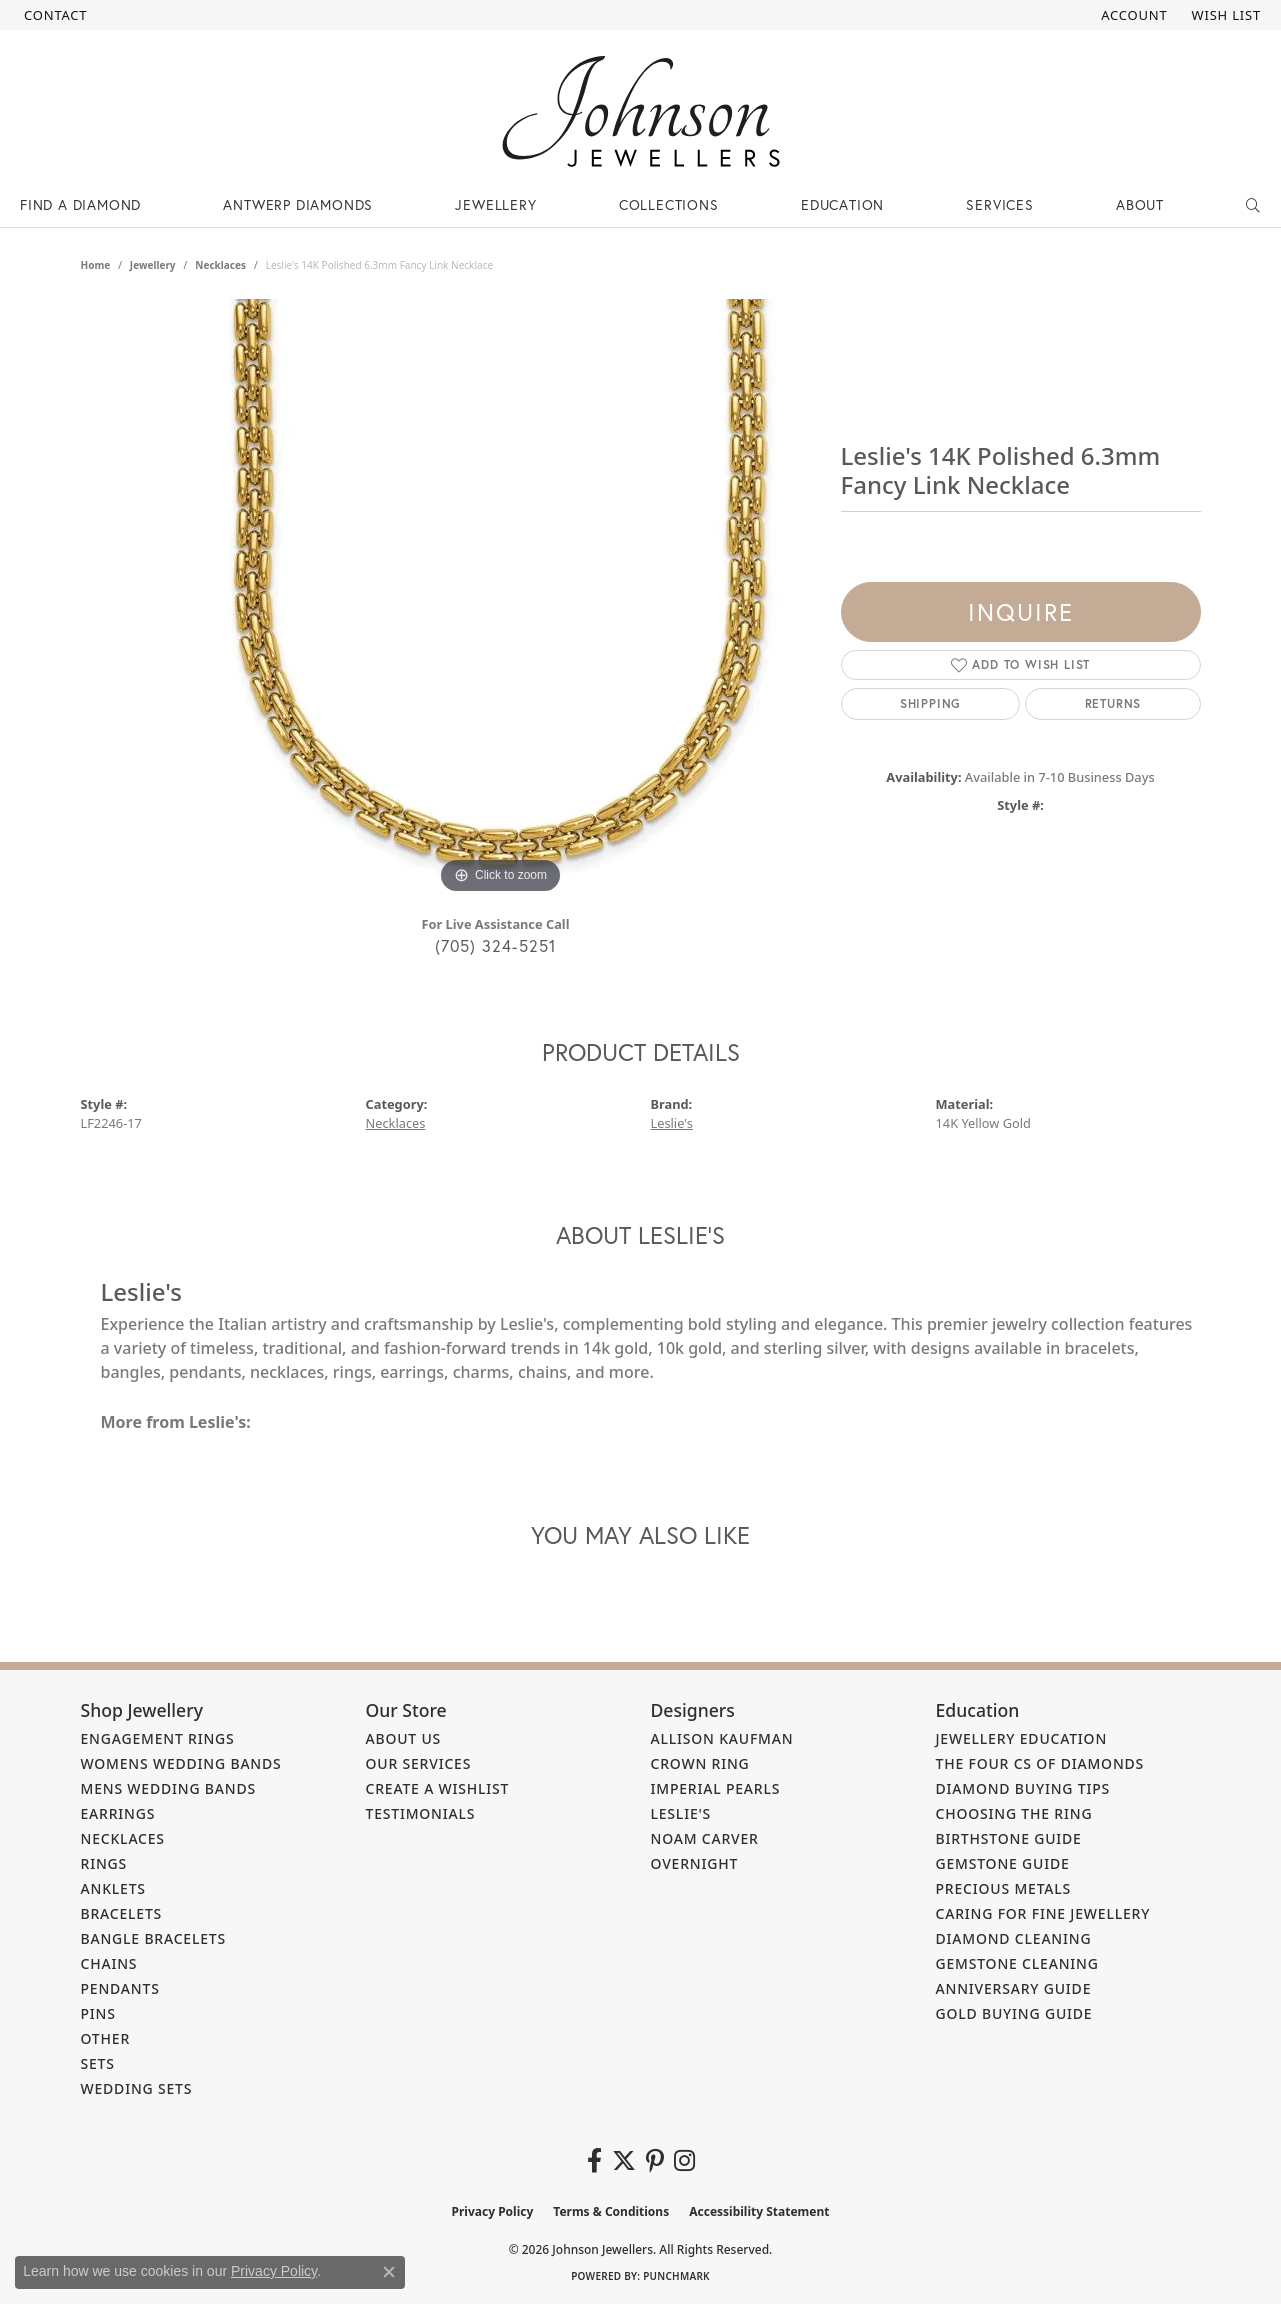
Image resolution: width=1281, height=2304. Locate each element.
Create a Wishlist (438, 1788)
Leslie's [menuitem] (681, 1813)
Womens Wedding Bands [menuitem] (181, 1763)
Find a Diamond (80, 204)
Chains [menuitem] (109, 1963)
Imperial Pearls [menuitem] (716, 1788)
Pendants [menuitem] (120, 1988)
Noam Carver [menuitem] (705, 1838)
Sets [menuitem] (98, 2063)
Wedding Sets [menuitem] (137, 2088)
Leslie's (672, 1123)
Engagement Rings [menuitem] (158, 1738)
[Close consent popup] (389, 2272)
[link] (53, 15)
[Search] (1253, 205)
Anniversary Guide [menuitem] (1014, 1988)
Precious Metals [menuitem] (1004, 1888)
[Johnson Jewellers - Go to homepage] (641, 111)
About (1140, 204)
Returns (1113, 703)
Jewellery (495, 204)
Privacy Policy (493, 2211)
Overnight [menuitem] (695, 1863)
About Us (404, 1738)
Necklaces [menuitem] (123, 1838)
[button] (1132, 15)
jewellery (153, 265)
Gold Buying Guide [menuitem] (1014, 2013)
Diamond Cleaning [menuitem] (1014, 1938)
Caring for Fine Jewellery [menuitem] (1043, 1913)
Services (999, 204)
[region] (501, 599)
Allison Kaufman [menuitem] (722, 1738)
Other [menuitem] (106, 2038)
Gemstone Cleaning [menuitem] (1017, 1963)
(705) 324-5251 (496, 945)
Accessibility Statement (759, 2211)
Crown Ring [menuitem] (700, 1763)
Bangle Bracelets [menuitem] (154, 1938)
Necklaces (220, 265)
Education (842, 204)
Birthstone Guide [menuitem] (1009, 1838)
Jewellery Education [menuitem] (1022, 1738)
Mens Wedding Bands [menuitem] (168, 1788)
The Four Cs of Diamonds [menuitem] (1040, 1763)
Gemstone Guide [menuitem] (1003, 1863)
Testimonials (421, 1813)
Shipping (930, 703)
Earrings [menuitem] (118, 1813)
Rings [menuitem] (104, 1863)
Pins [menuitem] (98, 2013)
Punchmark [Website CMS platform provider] (676, 2276)
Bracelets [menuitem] (122, 1913)
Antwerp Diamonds (298, 204)
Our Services (419, 1763)
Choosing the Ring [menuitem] (1014, 1813)
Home (96, 265)
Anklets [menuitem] (113, 1888)
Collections (669, 204)
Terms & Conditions (611, 2211)
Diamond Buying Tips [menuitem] (1023, 1788)
